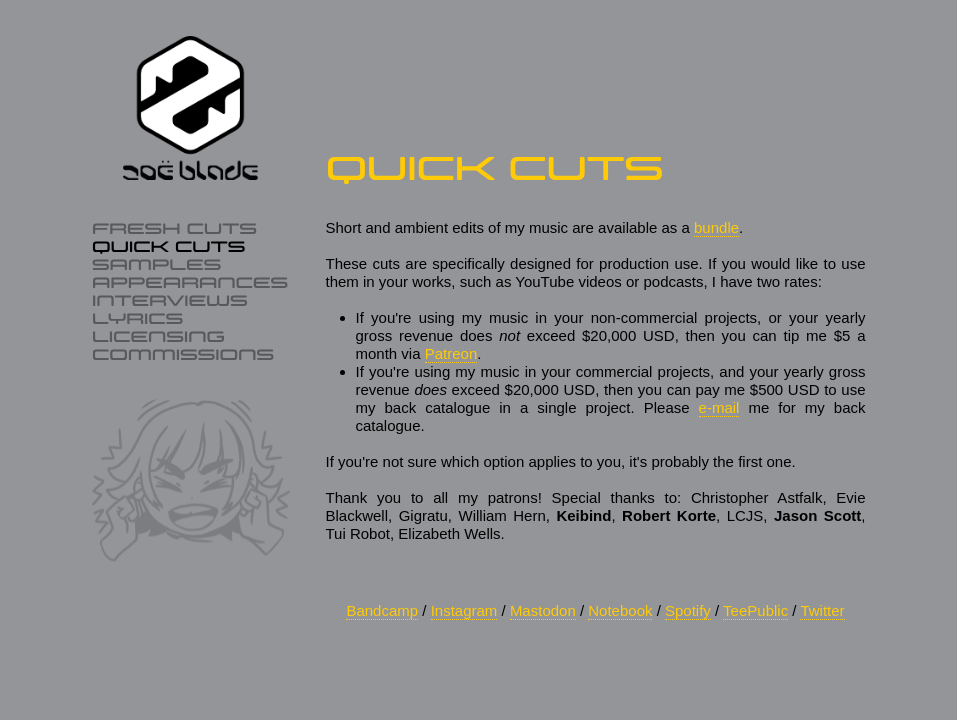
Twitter (822, 610)
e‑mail (719, 407)
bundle (716, 227)
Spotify (688, 610)
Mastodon (543, 610)
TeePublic (755, 610)
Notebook (620, 610)
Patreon (451, 353)
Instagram (464, 610)
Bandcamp (382, 610)
